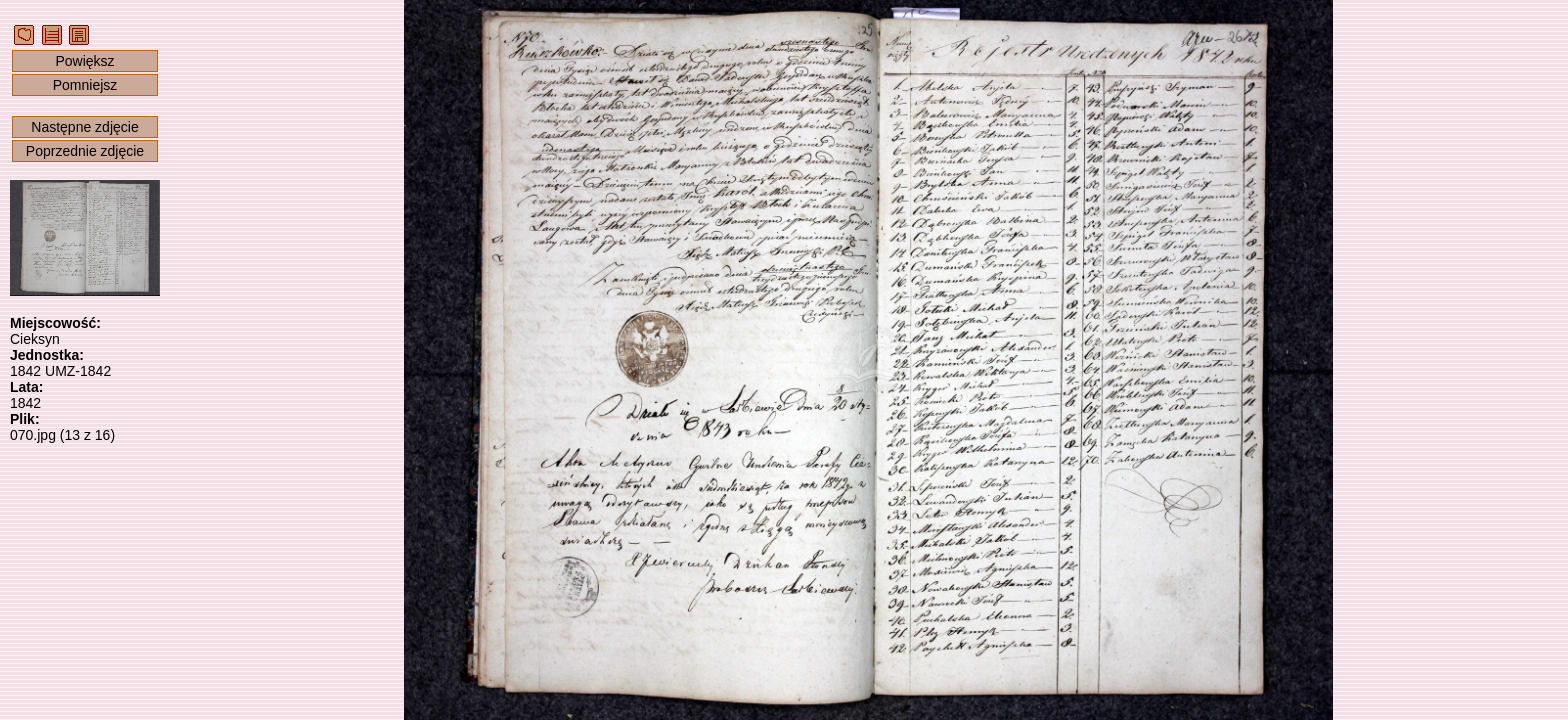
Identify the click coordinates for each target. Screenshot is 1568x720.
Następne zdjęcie (84, 127)
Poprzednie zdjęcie (85, 151)
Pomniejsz (85, 85)
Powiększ (84, 61)
